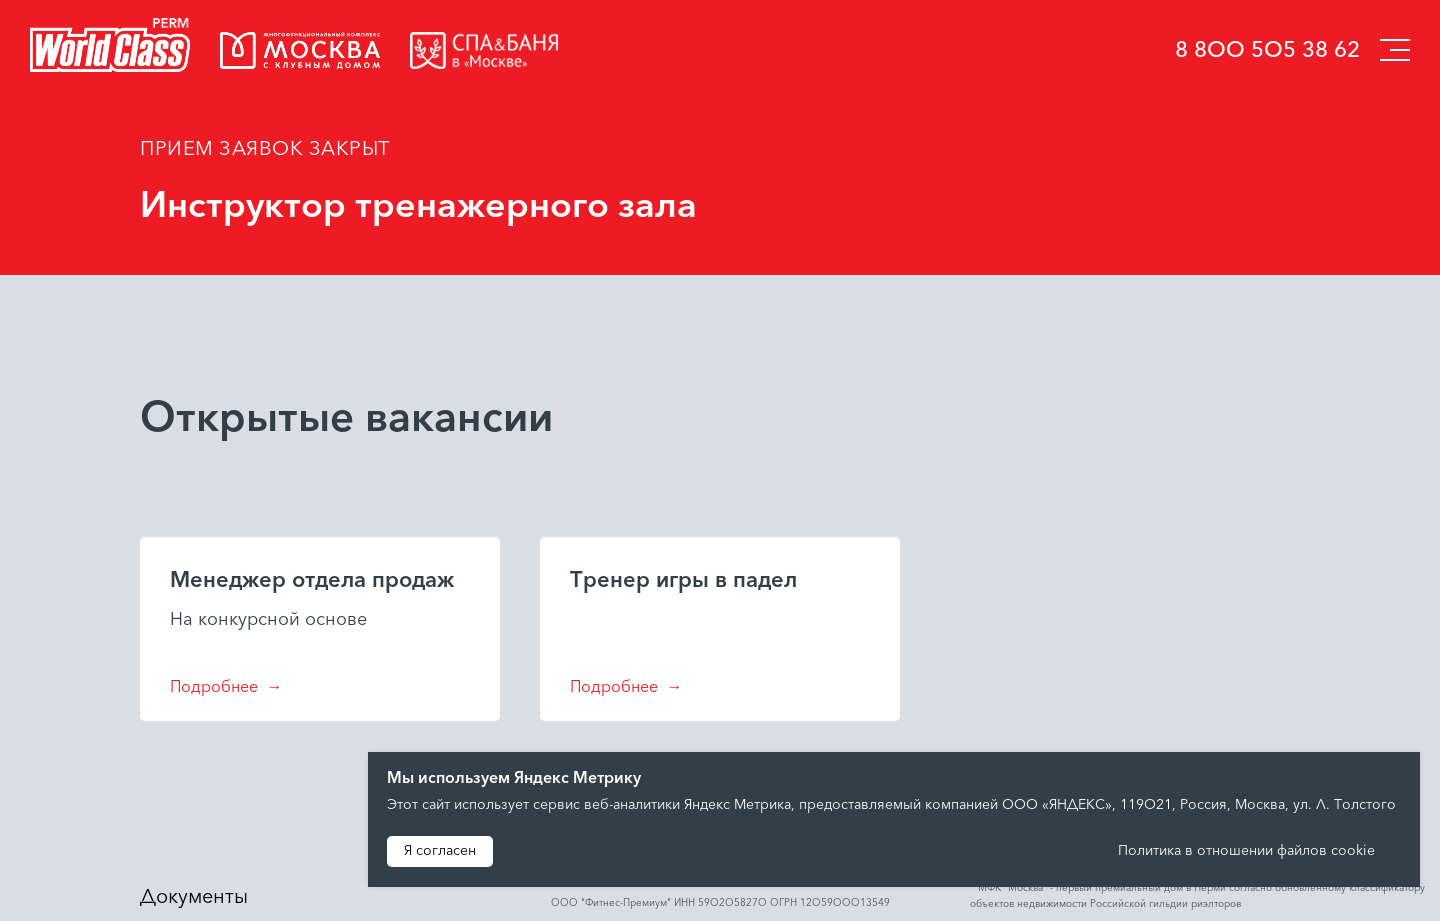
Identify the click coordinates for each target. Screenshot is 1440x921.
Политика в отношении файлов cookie (1248, 851)
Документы (194, 898)
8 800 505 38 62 (1267, 51)
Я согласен (440, 851)
